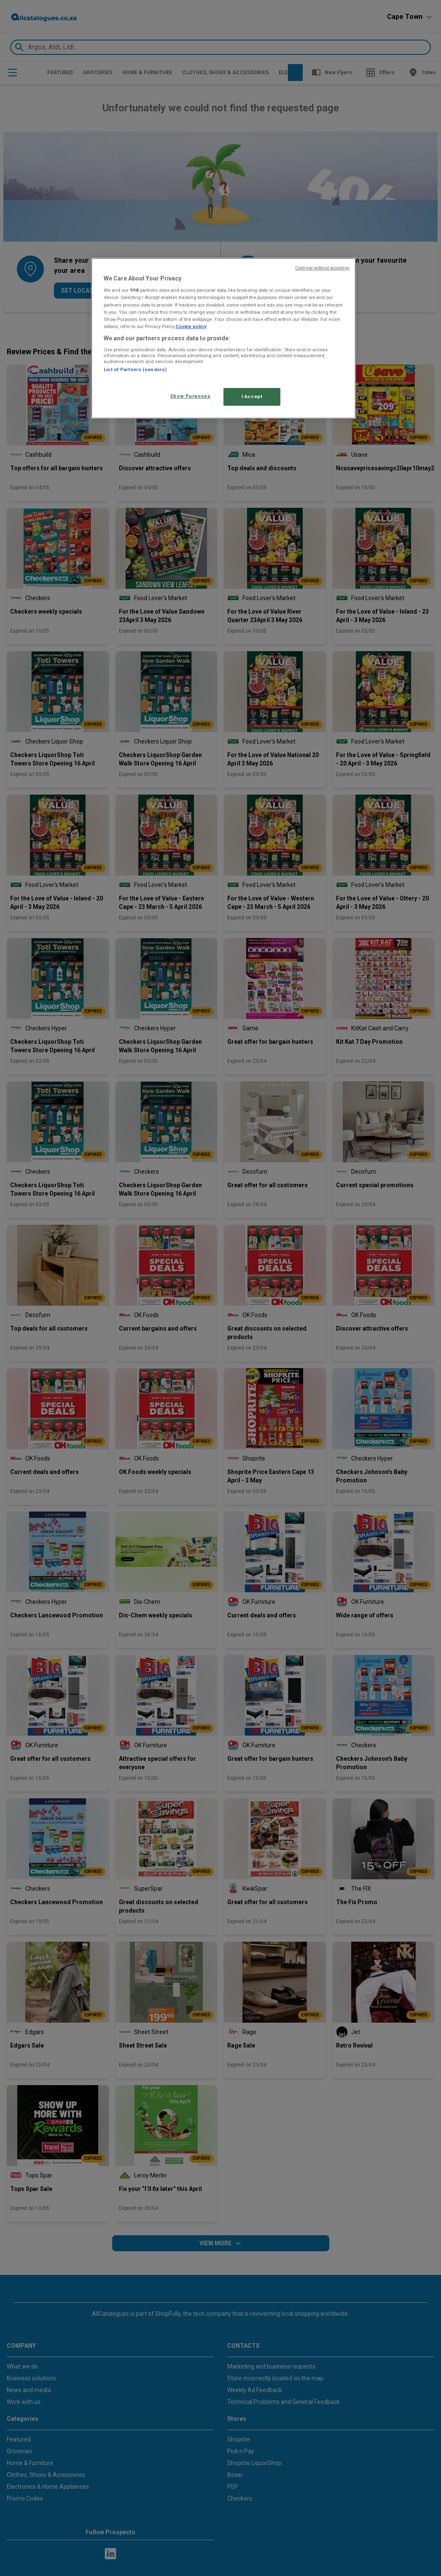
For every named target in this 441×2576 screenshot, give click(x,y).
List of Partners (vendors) (135, 369)
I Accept (252, 396)
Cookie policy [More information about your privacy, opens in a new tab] (191, 326)
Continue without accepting (322, 268)
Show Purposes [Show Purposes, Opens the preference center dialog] (190, 396)
